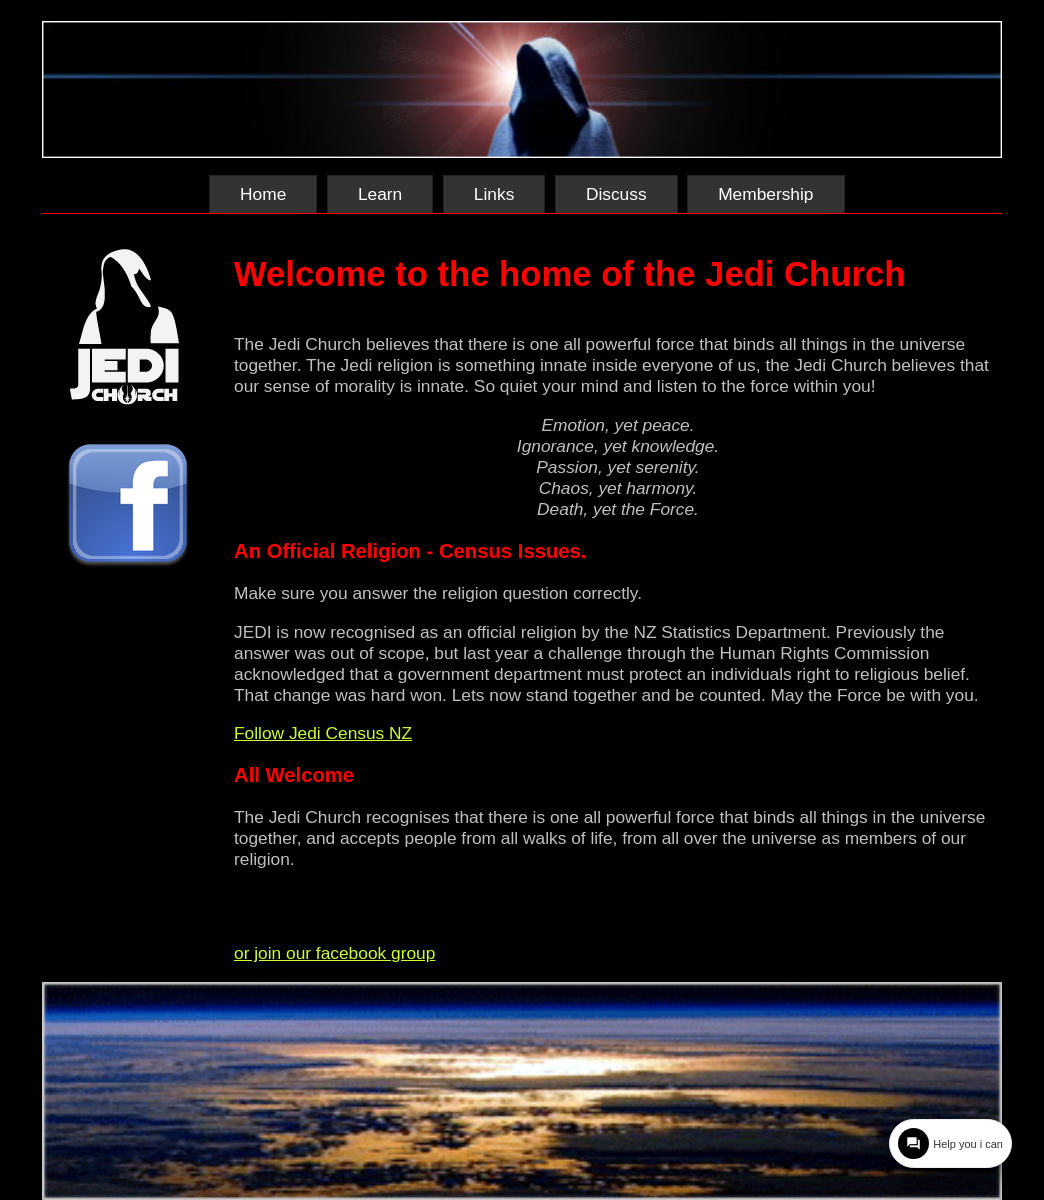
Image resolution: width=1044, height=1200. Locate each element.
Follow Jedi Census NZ (323, 733)
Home (263, 194)
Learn (380, 194)
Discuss (616, 194)
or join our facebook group (334, 953)
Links (494, 194)
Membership (765, 194)
